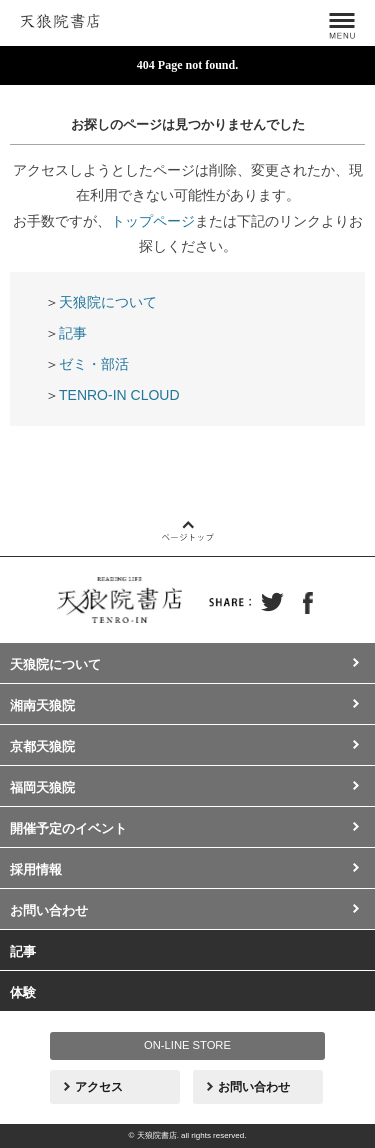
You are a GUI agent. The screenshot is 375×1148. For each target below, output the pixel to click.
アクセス (99, 1087)
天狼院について (108, 302)
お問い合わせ (49, 910)
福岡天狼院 (42, 787)
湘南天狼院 (42, 705)
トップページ (153, 221)
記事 (73, 333)
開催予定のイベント (68, 828)
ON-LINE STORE (187, 1045)
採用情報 (36, 869)
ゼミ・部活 (94, 364)
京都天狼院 (42, 746)
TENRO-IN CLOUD (119, 395)
